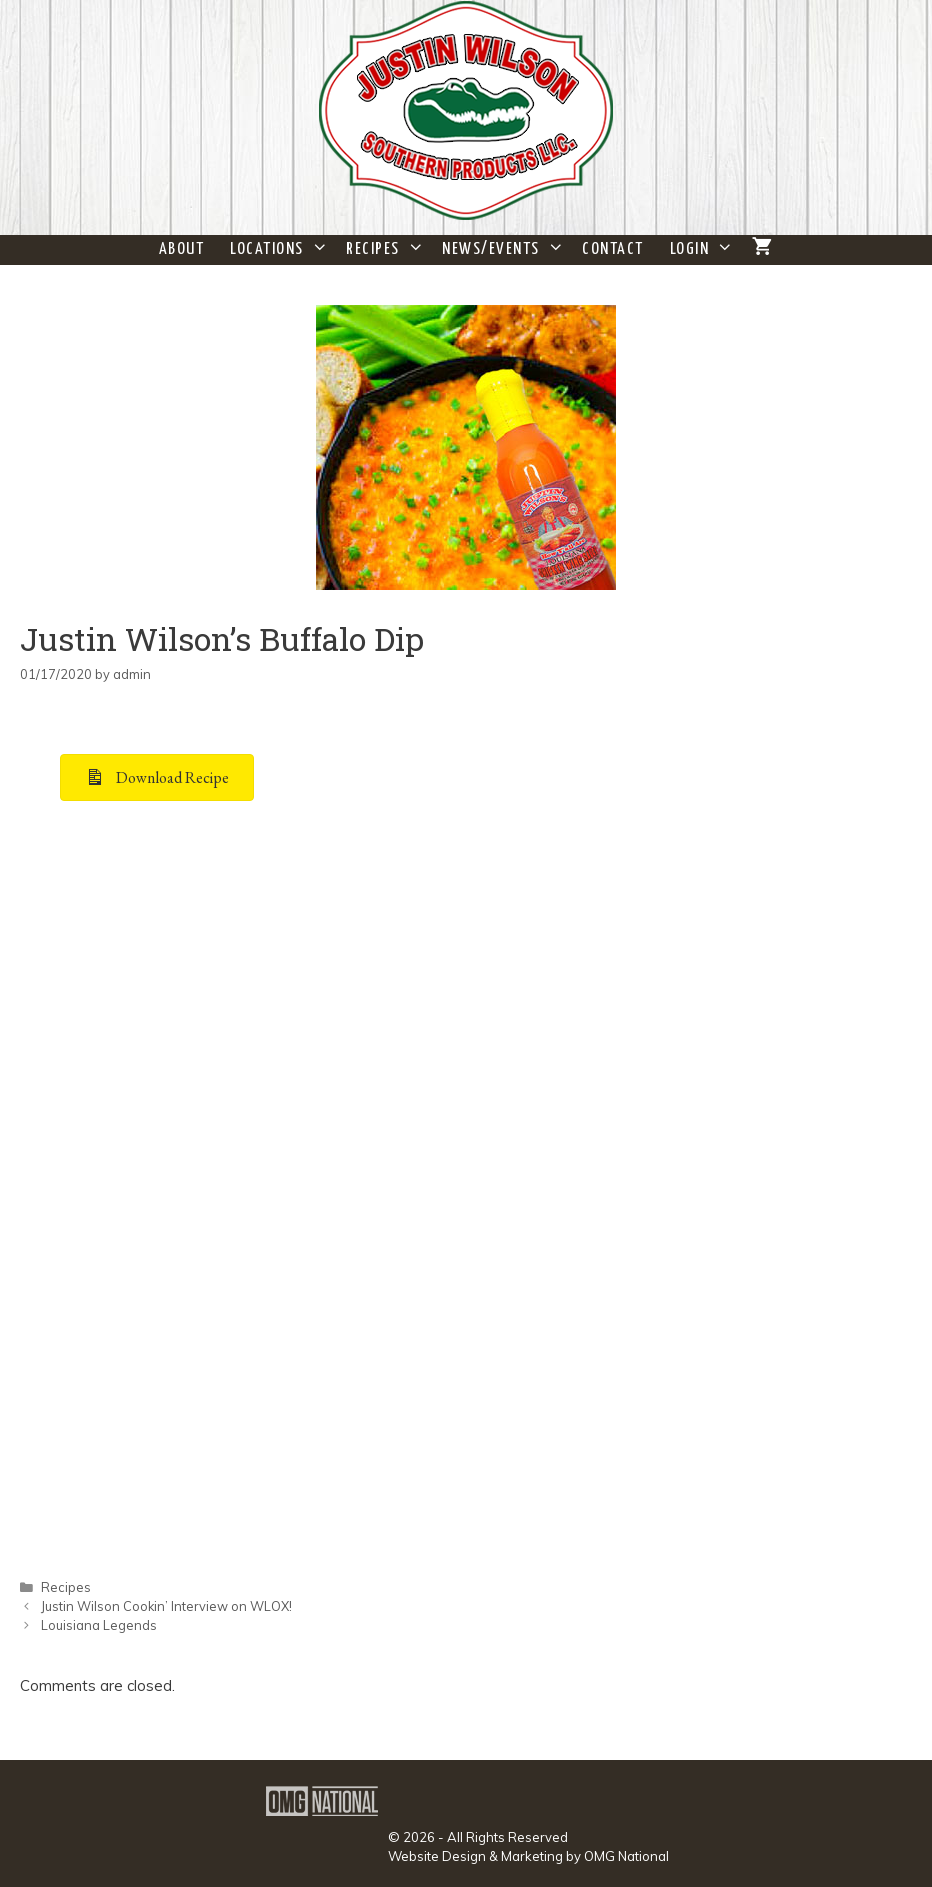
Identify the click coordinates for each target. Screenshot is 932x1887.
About (182, 249)
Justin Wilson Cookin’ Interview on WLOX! (166, 1606)
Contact (613, 249)
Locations (281, 250)
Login (704, 250)
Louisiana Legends (99, 1625)
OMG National (626, 1856)
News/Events (505, 250)
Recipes (387, 250)
